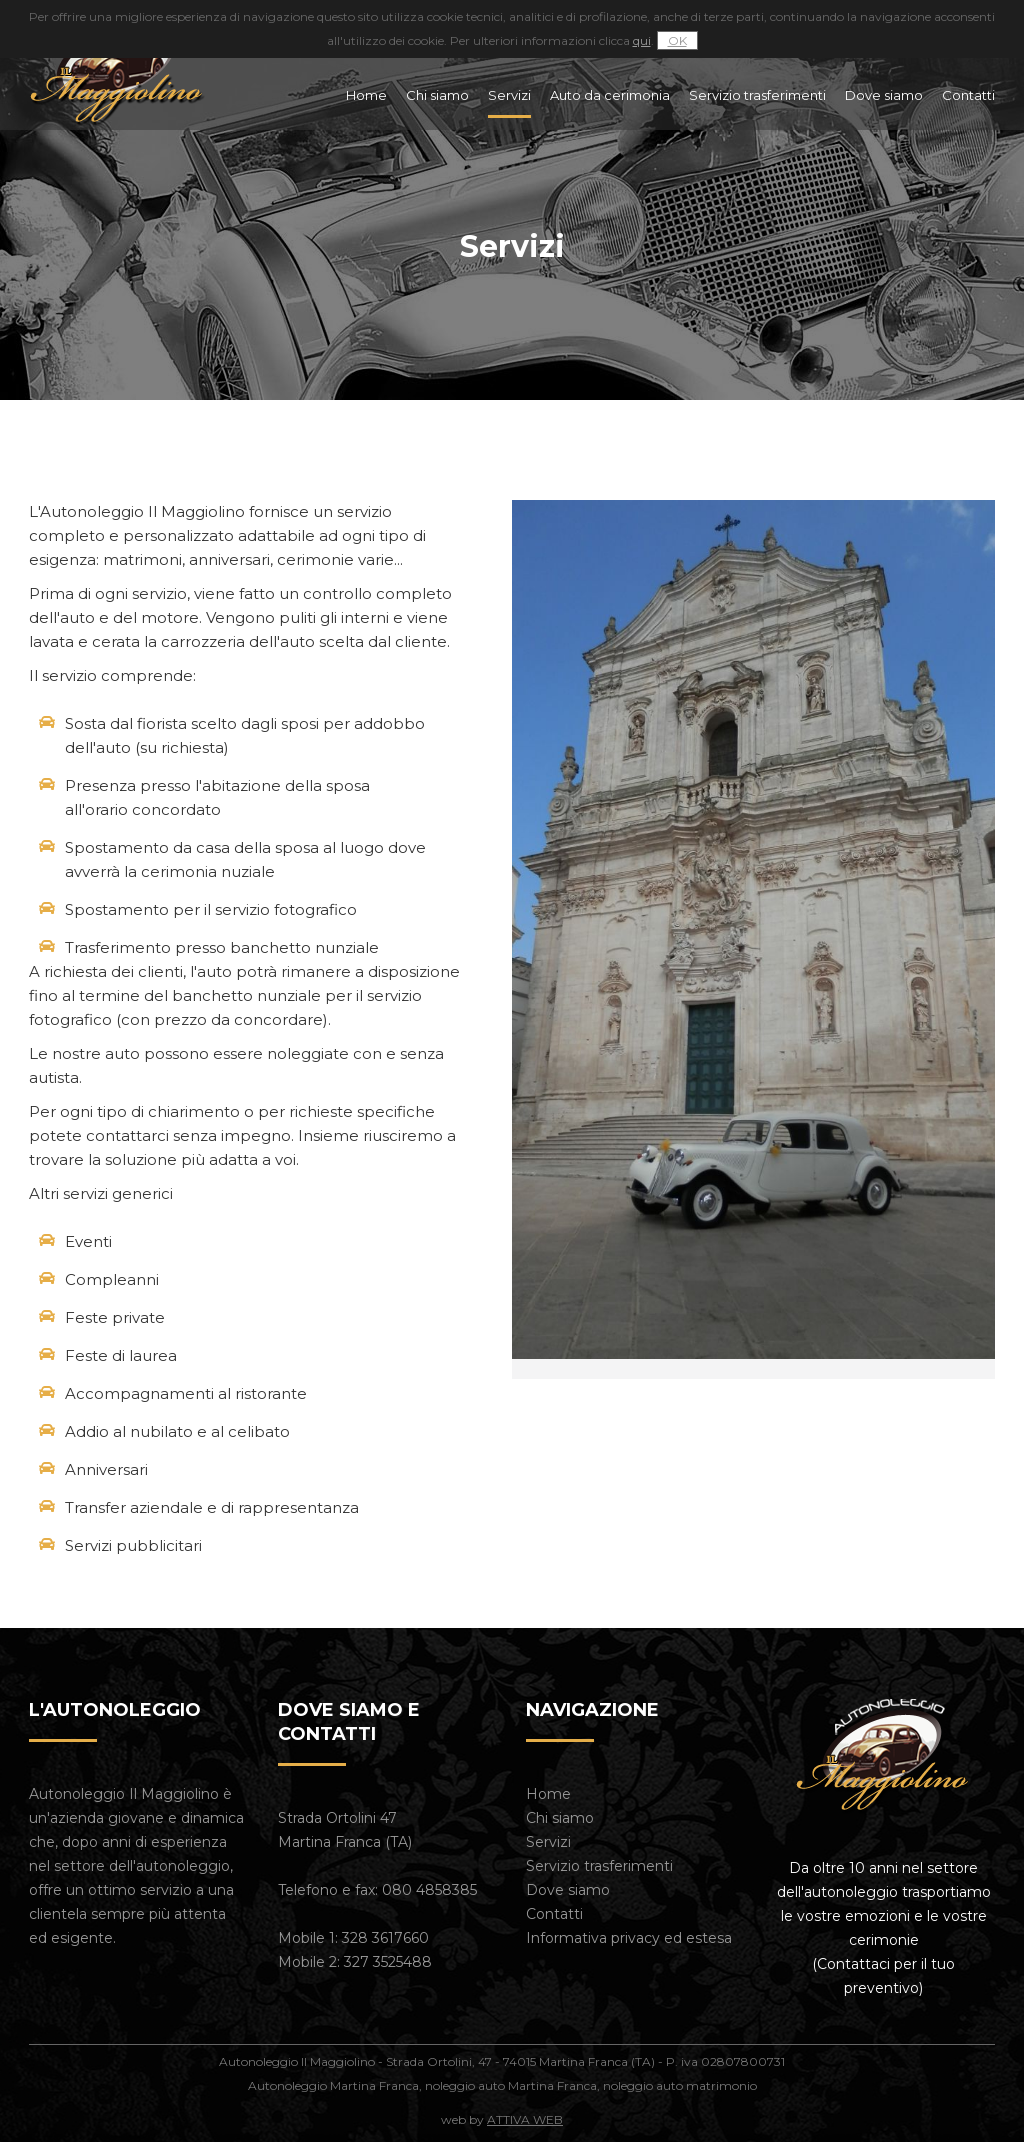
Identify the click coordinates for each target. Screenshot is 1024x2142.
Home (366, 95)
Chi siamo (437, 95)
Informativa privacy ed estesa (629, 1938)
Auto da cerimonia (610, 95)
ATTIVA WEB (525, 2119)
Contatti (968, 95)
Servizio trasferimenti (757, 95)
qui (642, 40)
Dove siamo (884, 95)
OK (677, 40)
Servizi (509, 95)
